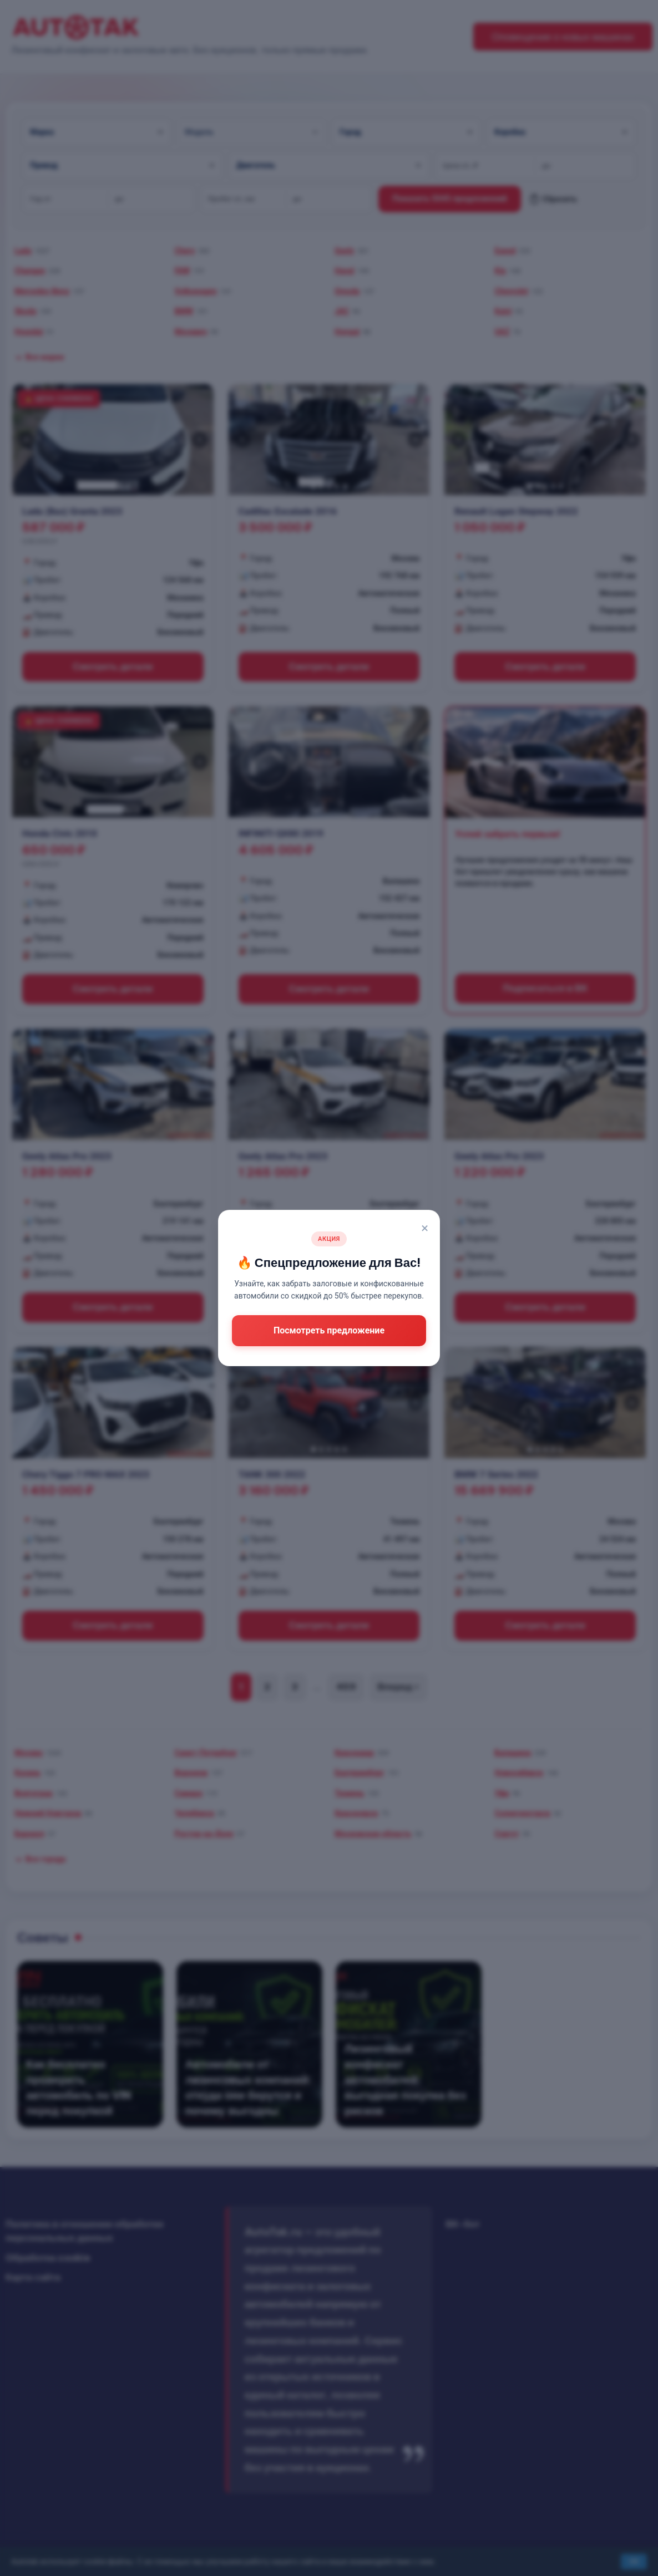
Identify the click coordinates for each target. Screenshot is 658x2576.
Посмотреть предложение (329, 1330)
